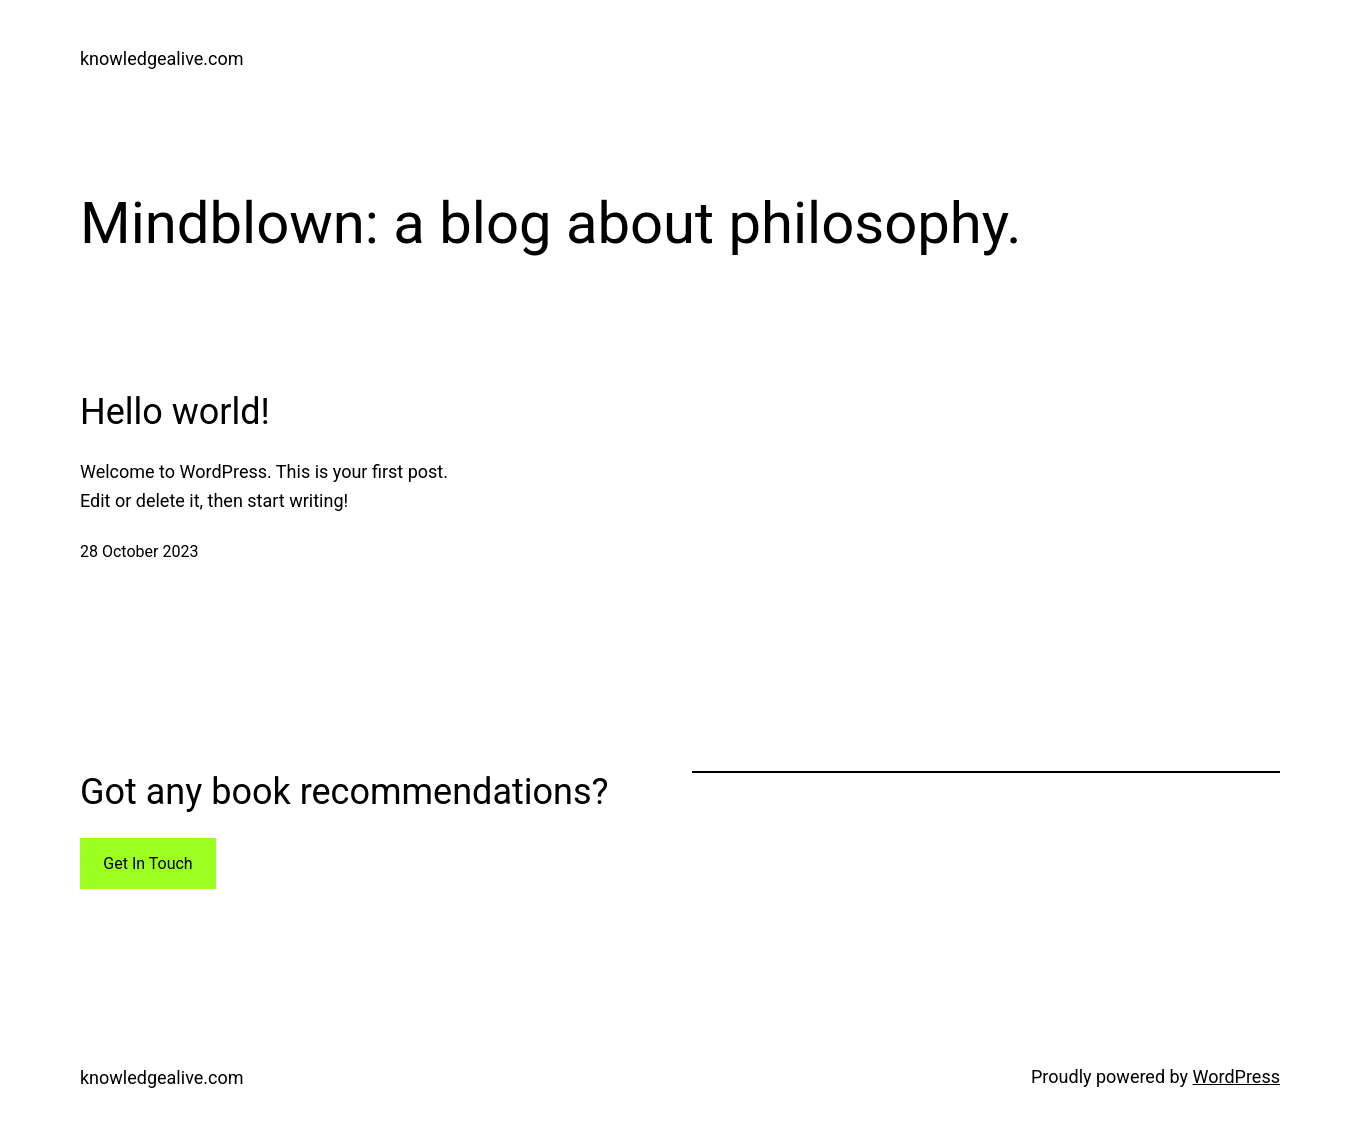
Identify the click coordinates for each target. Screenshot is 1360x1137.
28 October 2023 (139, 551)
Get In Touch (147, 863)
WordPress (1236, 1076)
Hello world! (175, 412)
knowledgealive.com (162, 58)
